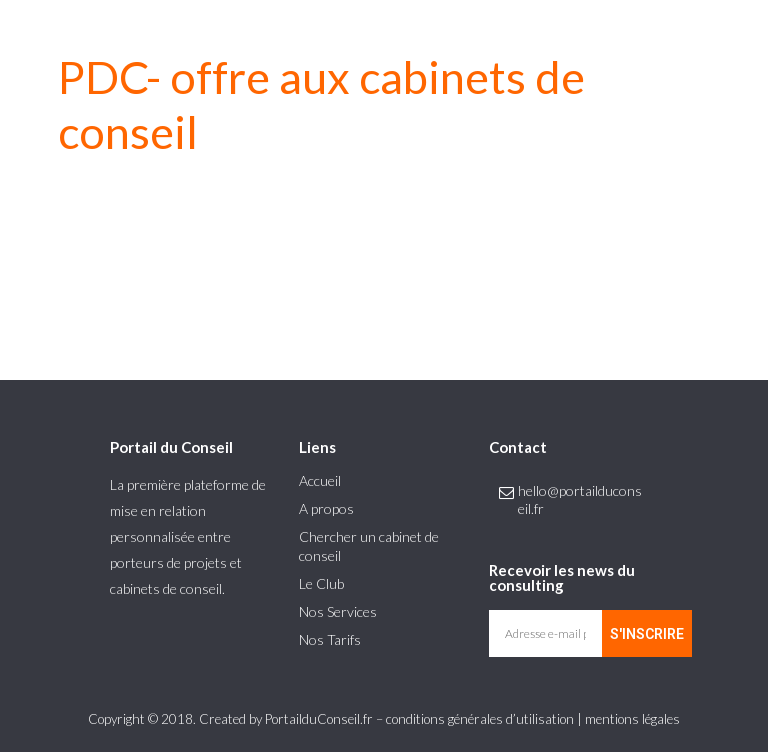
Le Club (321, 583)
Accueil (320, 480)
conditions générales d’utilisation (480, 719)
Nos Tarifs (330, 639)
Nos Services (338, 611)
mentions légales (632, 719)
